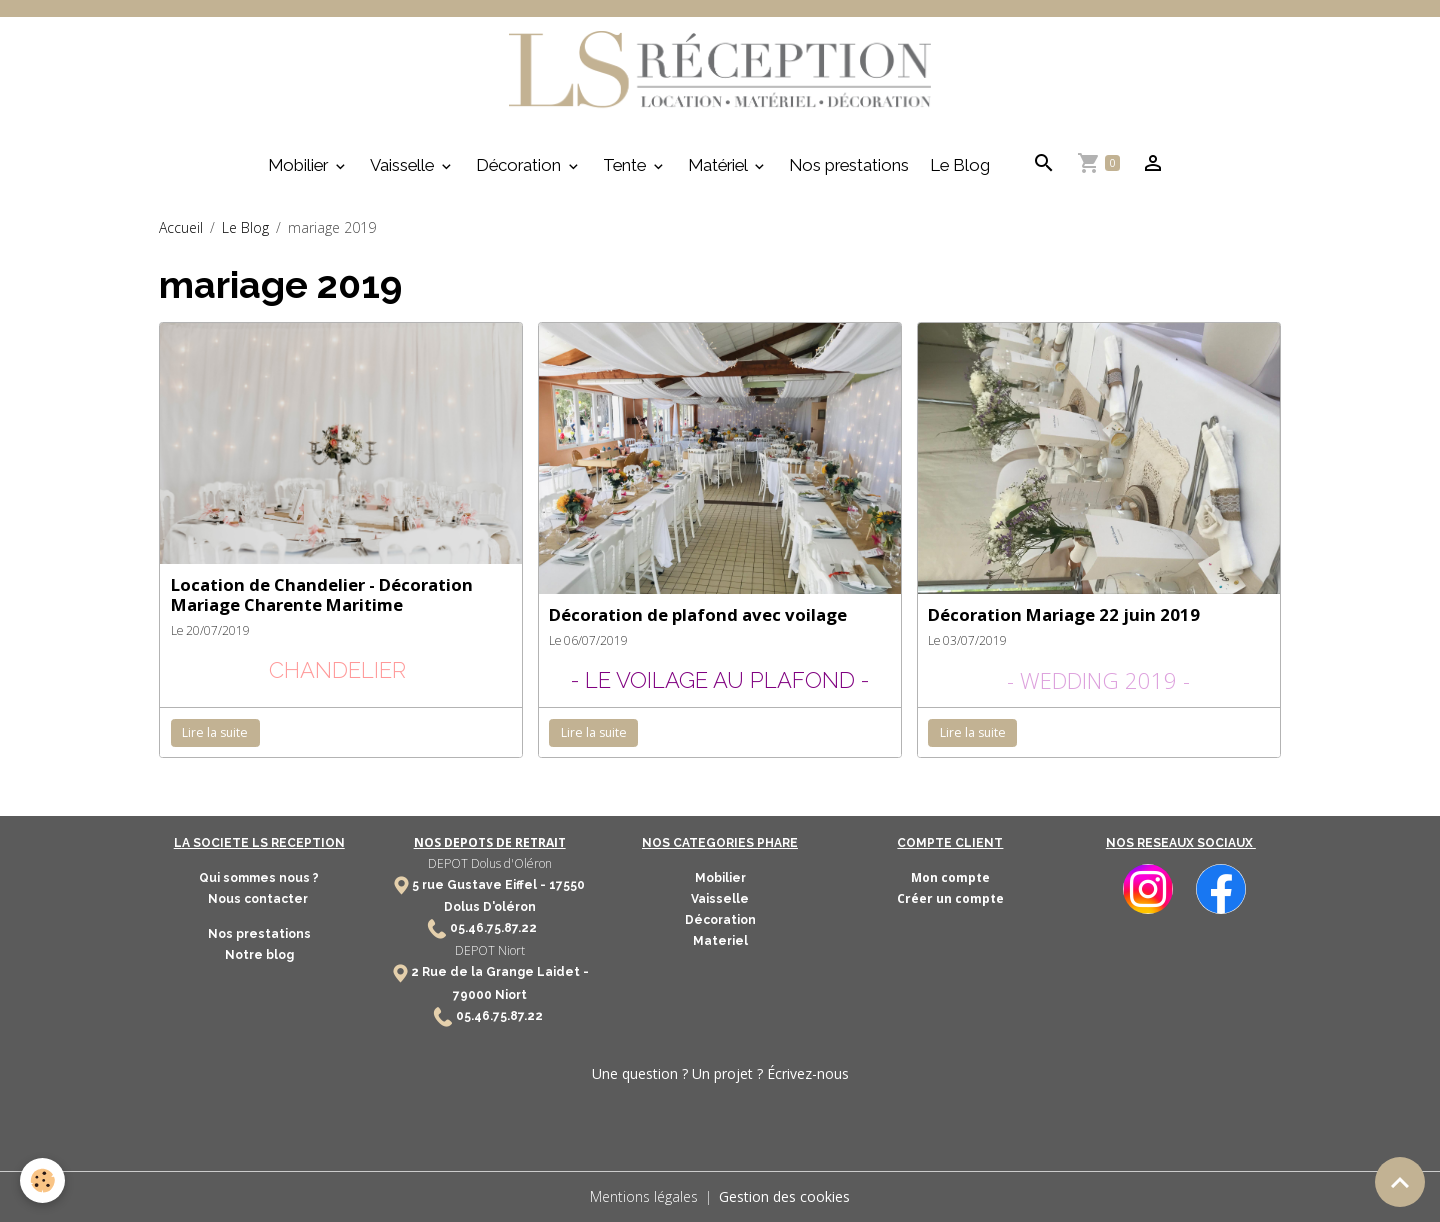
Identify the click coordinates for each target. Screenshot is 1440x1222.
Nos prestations (849, 165)
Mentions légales (644, 1196)
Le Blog (960, 165)
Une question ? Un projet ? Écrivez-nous (720, 1073)
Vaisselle (404, 165)
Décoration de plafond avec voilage (698, 614)
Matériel (719, 165)
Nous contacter (259, 899)
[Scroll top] (1400, 1182)
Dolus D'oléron (490, 907)
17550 (567, 885)
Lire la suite (215, 732)
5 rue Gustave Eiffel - (480, 885)
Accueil (181, 227)
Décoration (520, 165)
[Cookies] (42, 1180)
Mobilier (300, 165)
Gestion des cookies (784, 1196)
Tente (626, 165)
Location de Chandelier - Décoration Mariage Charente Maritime (322, 594)
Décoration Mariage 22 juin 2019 (1064, 614)
